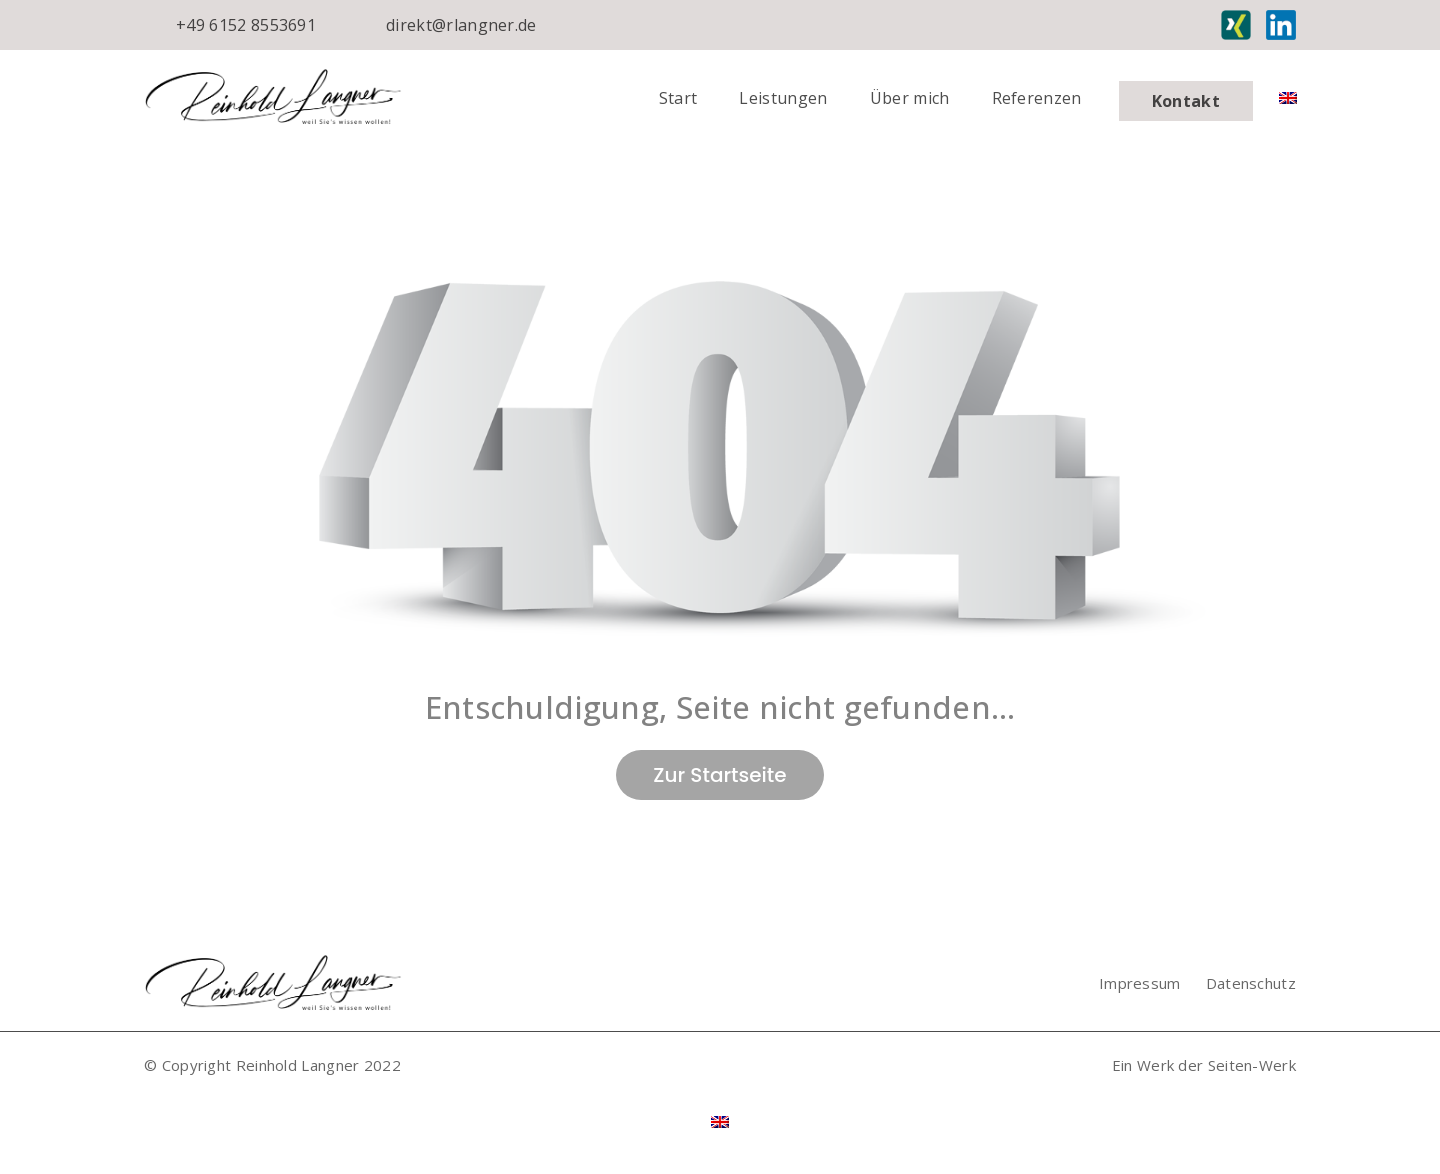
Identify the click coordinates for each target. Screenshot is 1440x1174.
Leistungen (783, 98)
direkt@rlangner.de (461, 25)
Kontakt (1186, 101)
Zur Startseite (719, 775)
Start (678, 98)
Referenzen (1037, 98)
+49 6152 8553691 (246, 25)
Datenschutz (1251, 983)
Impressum (1140, 983)
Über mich (910, 98)
